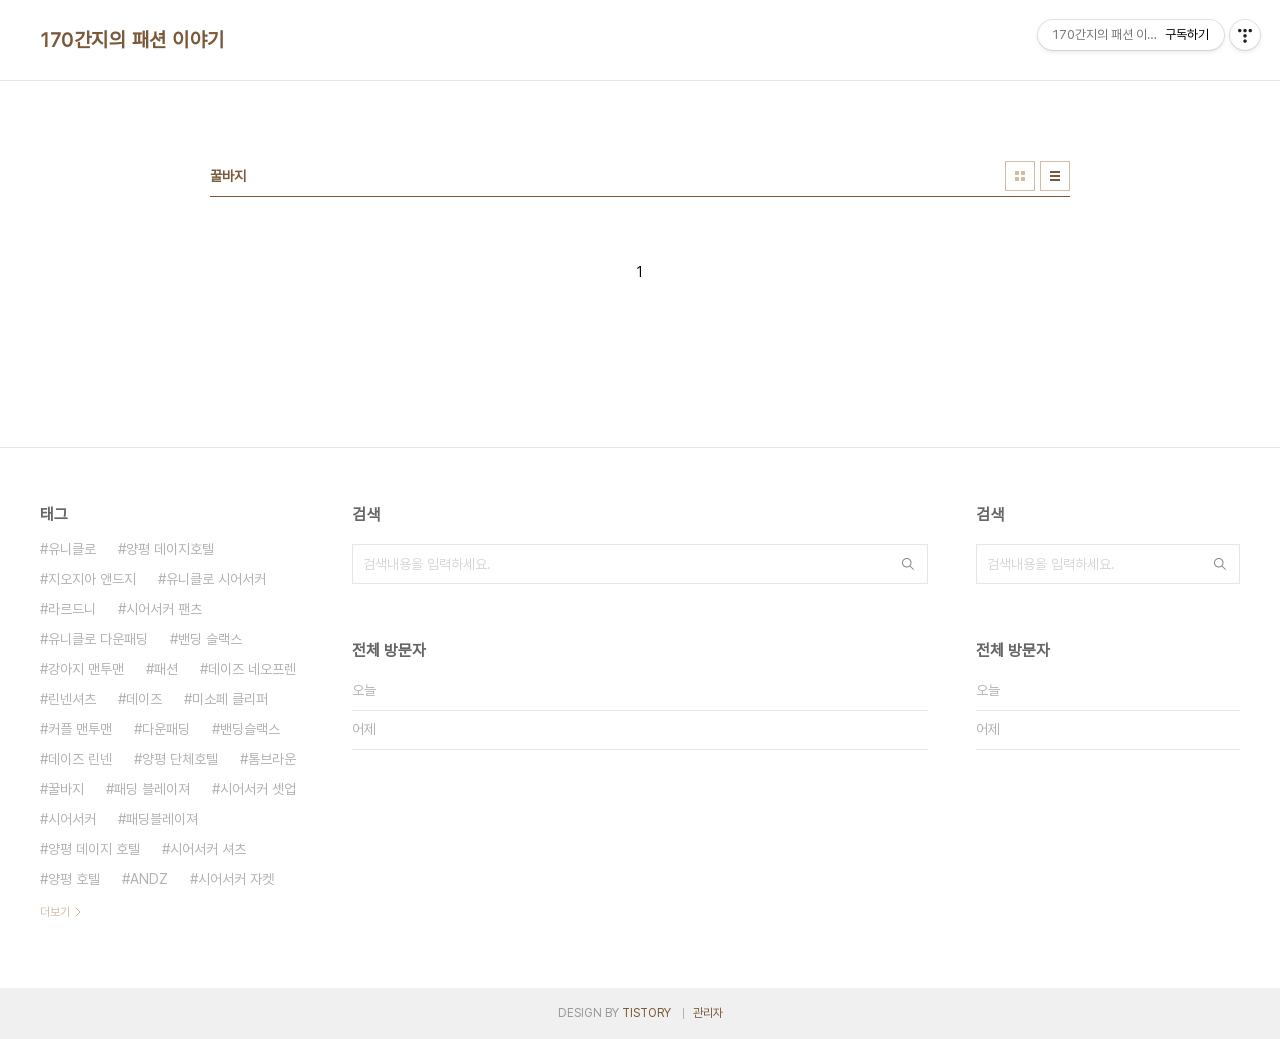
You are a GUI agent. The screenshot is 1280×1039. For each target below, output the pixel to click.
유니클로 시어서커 (216, 579)
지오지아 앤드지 (92, 579)
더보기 (55, 912)
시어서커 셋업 (258, 789)
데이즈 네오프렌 (252, 669)
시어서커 (72, 819)
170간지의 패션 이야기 (132, 40)
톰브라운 (272, 759)
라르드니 (72, 609)
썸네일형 (1020, 176)
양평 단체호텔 (180, 759)
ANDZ (149, 879)
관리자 (708, 1013)
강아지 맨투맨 (86, 669)
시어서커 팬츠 (164, 609)
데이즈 (144, 699)
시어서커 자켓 (236, 879)
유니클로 (72, 549)
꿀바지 (66, 789)
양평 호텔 (74, 879)
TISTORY (646, 1013)
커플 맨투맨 (80, 729)
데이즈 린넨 (80, 759)
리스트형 (1055, 176)
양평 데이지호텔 (170, 549)
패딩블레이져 (162, 819)
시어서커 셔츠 (208, 849)
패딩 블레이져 (152, 789)
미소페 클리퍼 (230, 699)
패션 (166, 669)
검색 (908, 564)
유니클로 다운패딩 (98, 639)
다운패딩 (166, 729)
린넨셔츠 (72, 699)
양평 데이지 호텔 (94, 849)
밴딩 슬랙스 (210, 639)
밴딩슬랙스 (250, 729)
